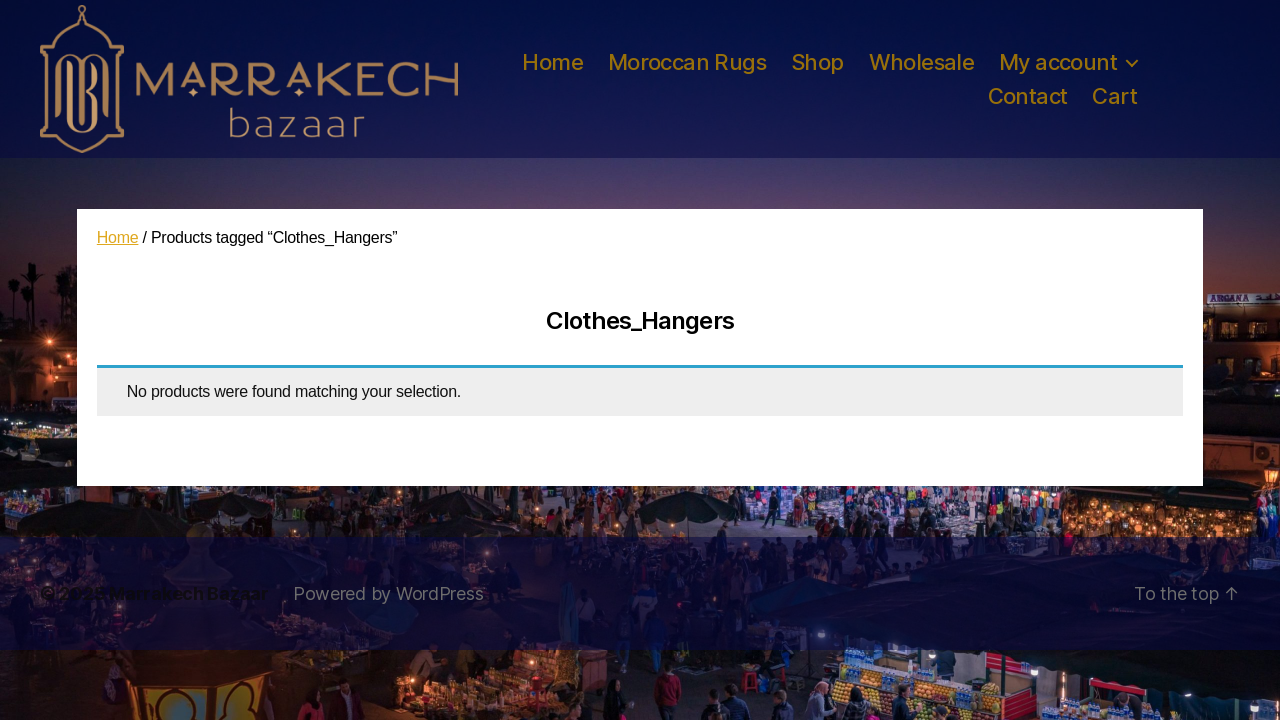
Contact (1028, 96)
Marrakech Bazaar (189, 593)
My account (1058, 62)
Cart (1114, 96)
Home (552, 62)
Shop (817, 62)
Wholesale (922, 62)
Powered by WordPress (388, 593)
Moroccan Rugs (687, 62)
